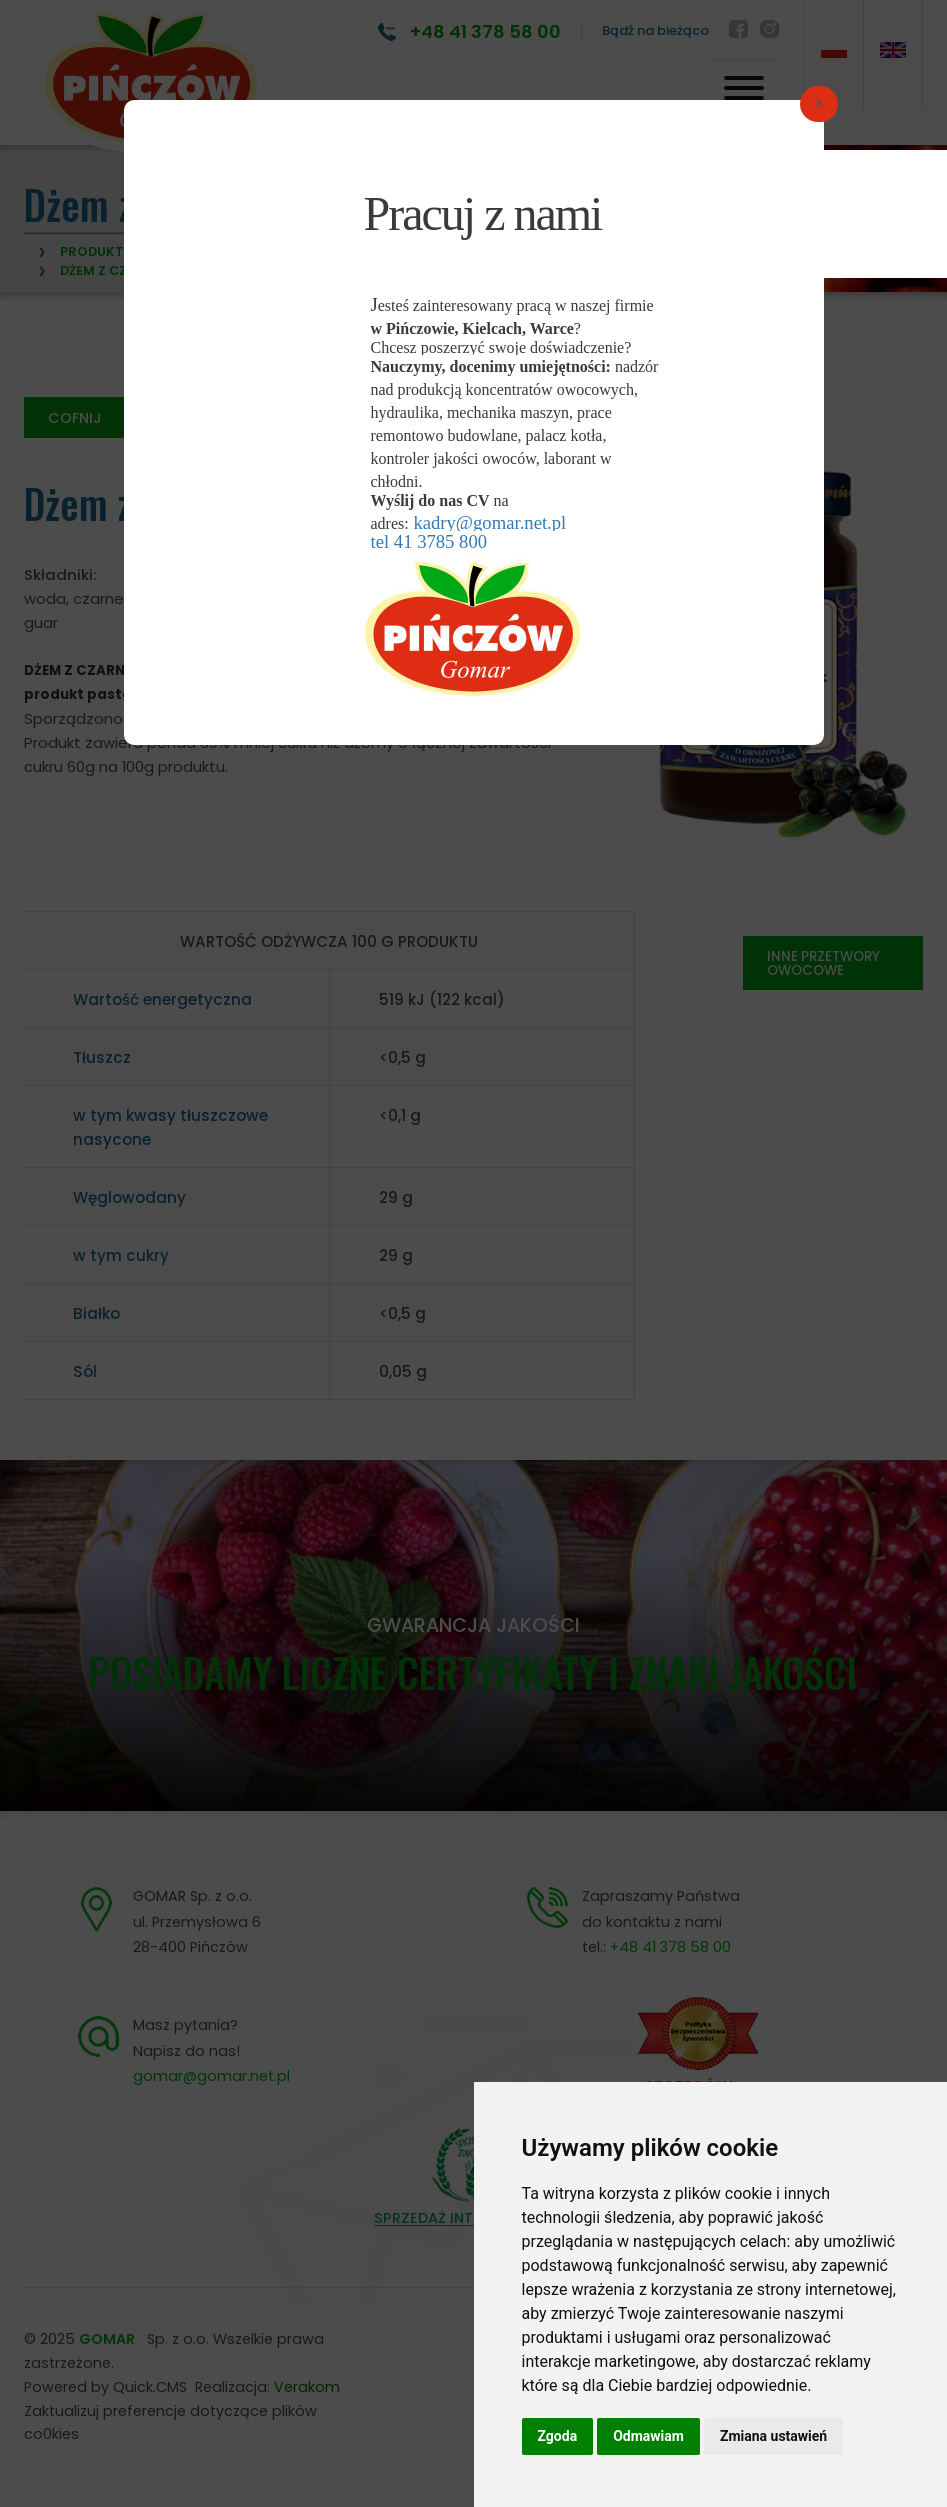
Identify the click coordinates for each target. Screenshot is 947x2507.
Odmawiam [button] (648, 2436)
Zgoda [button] (558, 2436)
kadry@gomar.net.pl (489, 522)
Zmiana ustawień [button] (773, 2436)
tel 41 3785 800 (429, 541)
